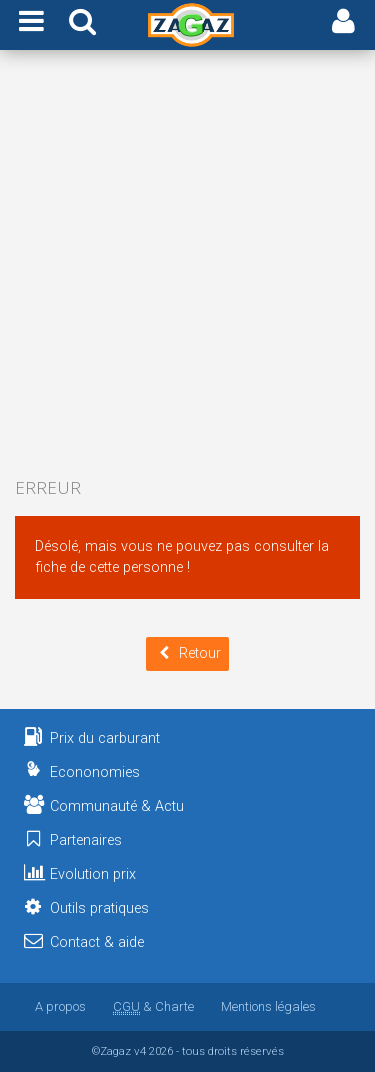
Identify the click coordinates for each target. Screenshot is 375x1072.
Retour (187, 653)
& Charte (153, 1006)
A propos (60, 1006)
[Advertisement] (187, 265)
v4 (140, 1051)
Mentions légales (268, 1006)
